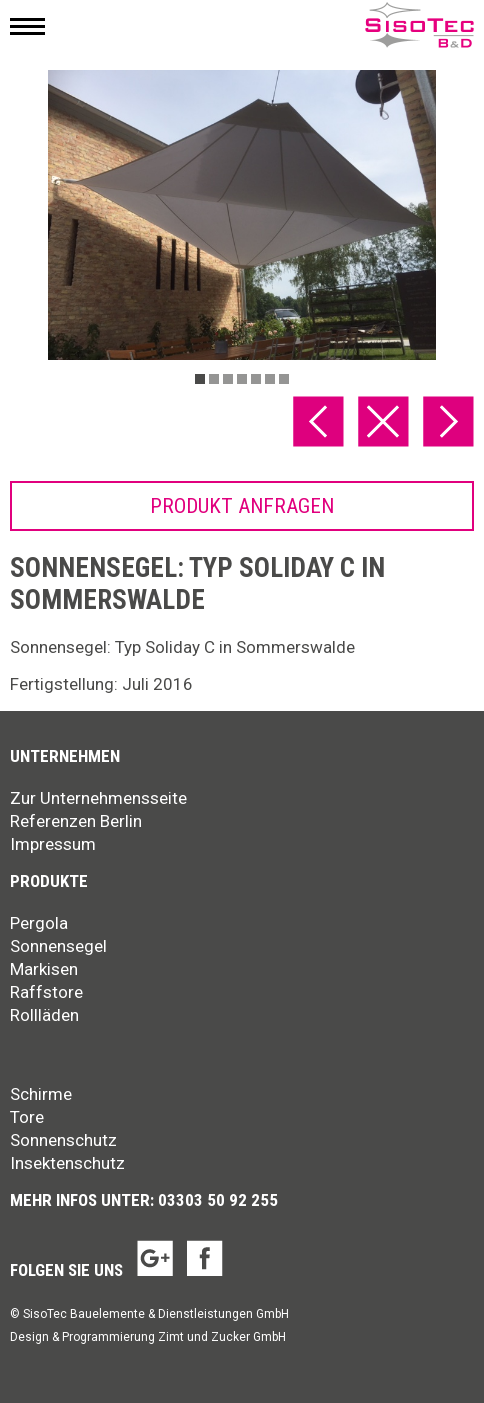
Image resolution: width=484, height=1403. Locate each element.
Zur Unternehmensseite (98, 798)
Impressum (53, 844)
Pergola (39, 923)
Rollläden (44, 1015)
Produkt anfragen (242, 506)
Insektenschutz (67, 1163)
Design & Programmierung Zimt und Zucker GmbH (148, 1337)
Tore (27, 1117)
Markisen (44, 969)
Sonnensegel (58, 946)
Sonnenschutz (63, 1140)
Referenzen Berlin (76, 821)
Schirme (41, 1094)
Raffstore (46, 992)
